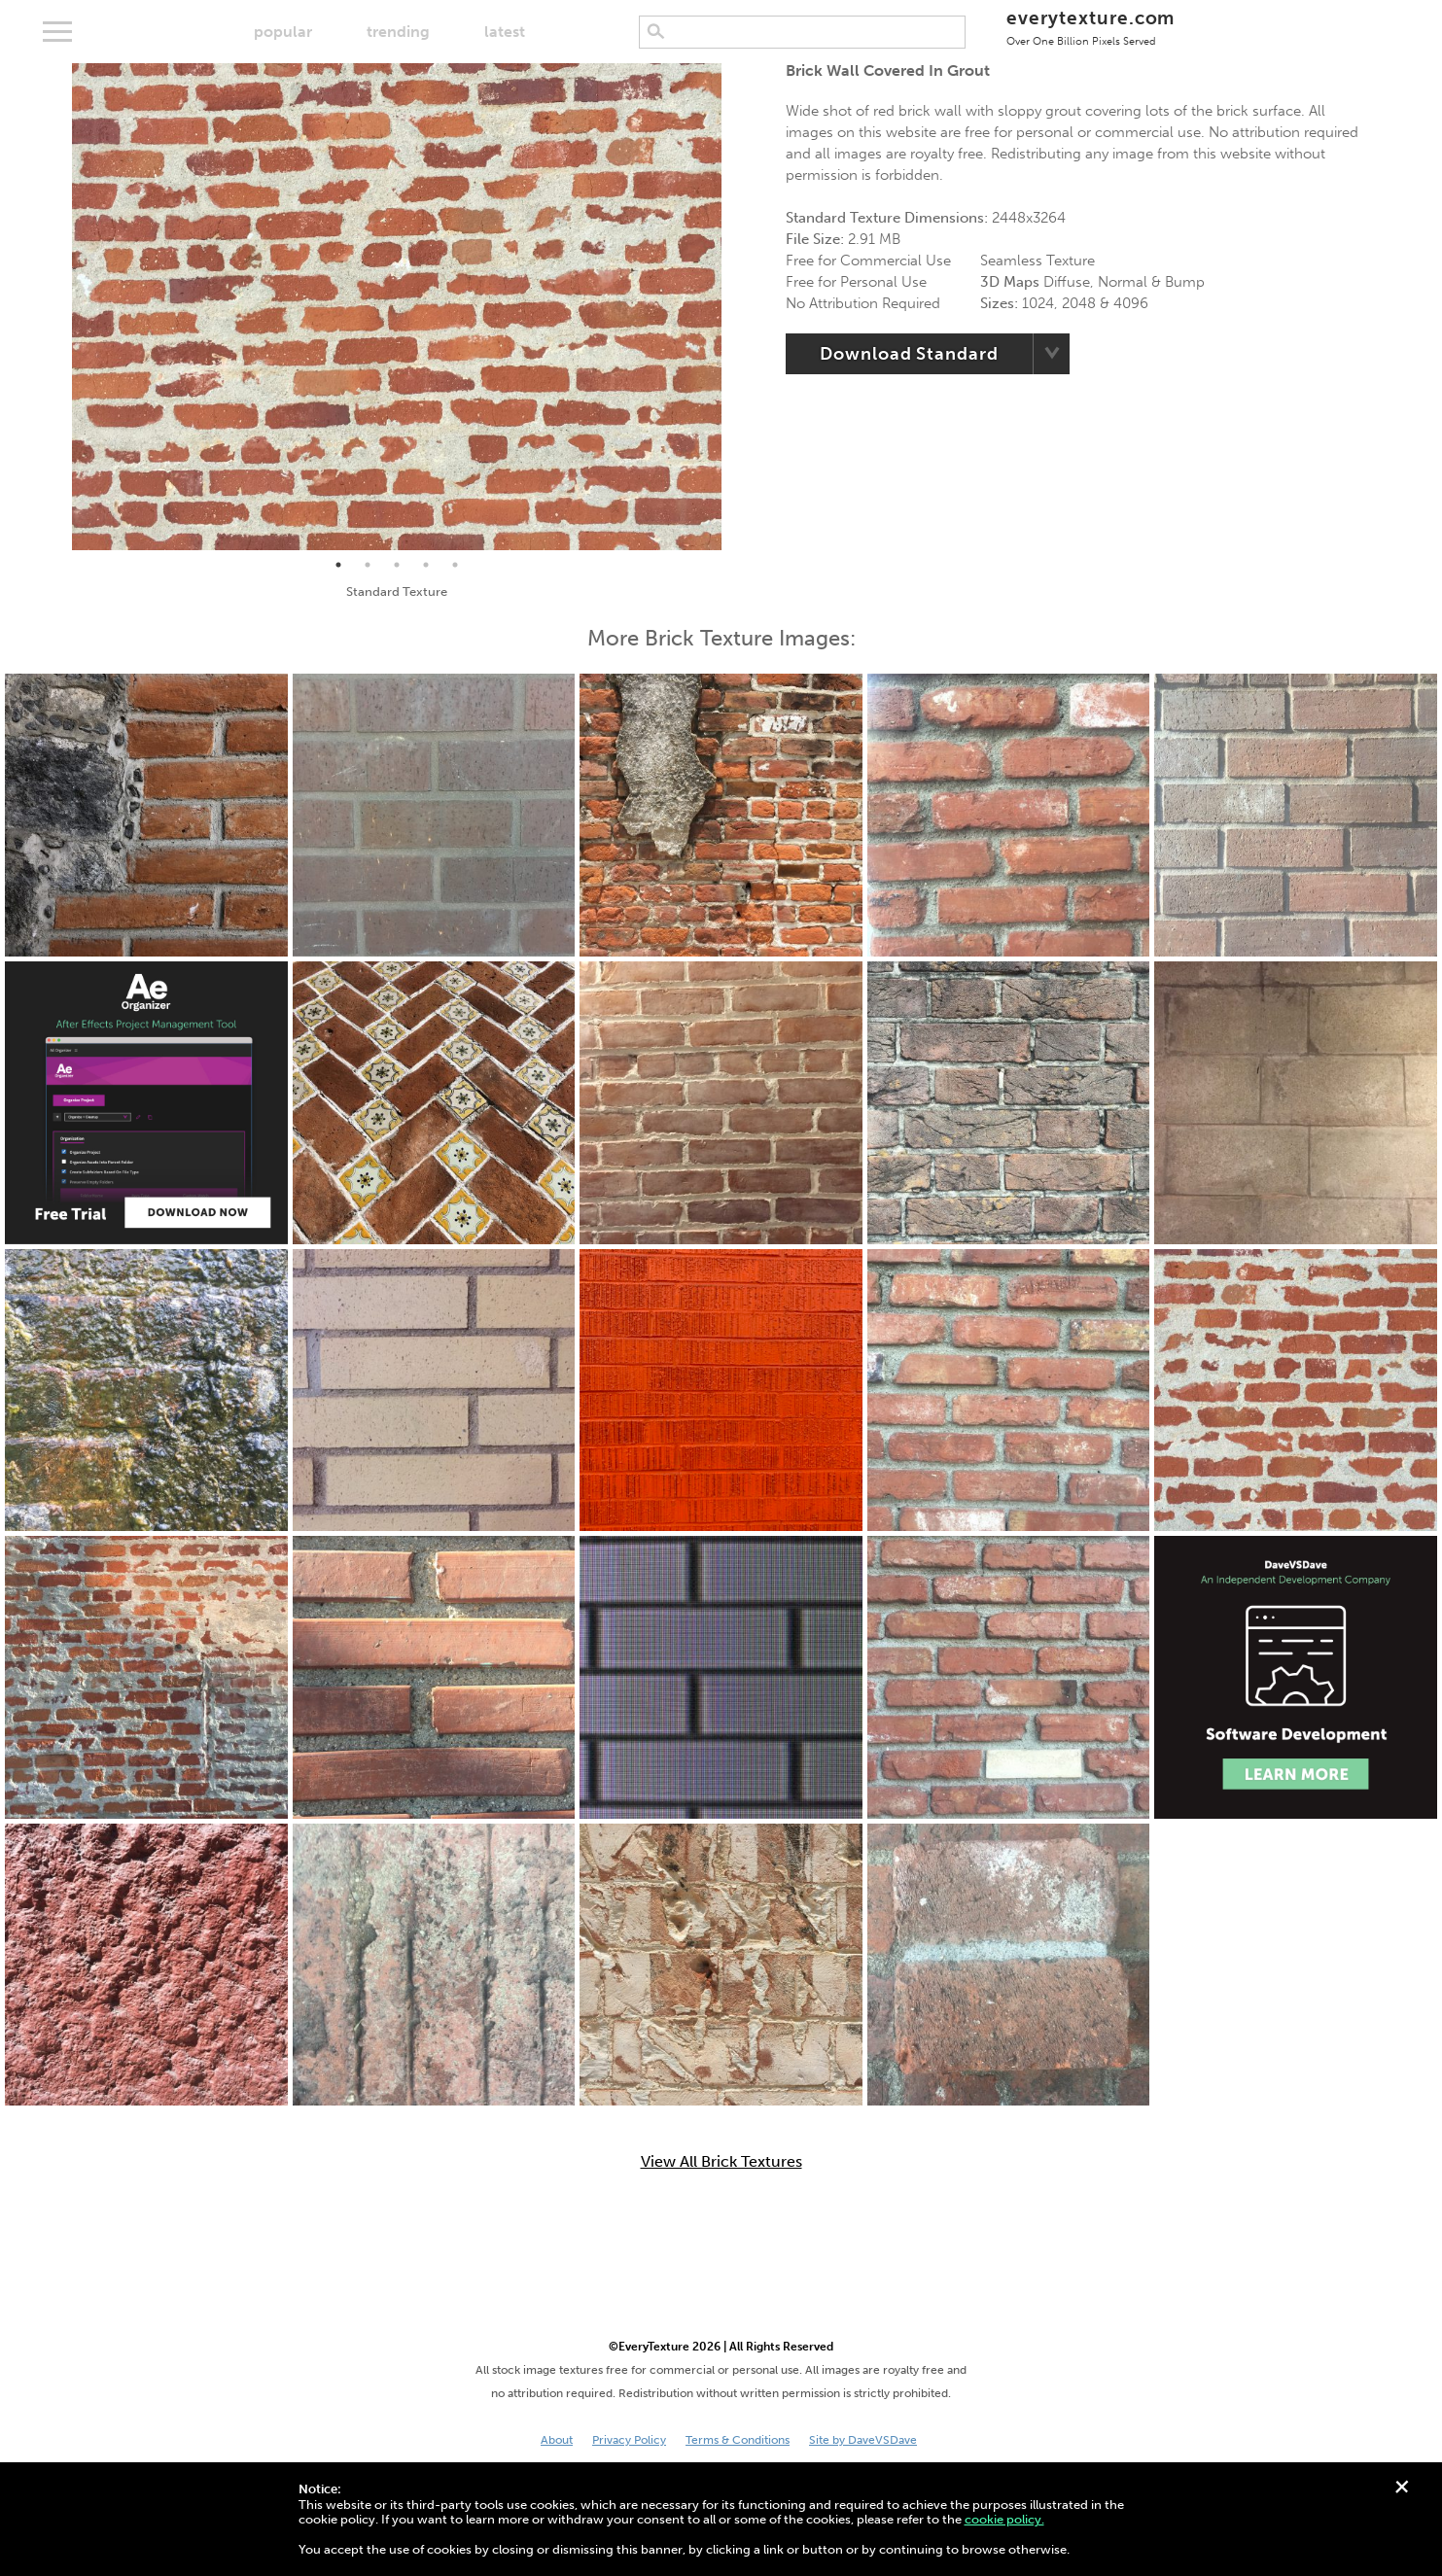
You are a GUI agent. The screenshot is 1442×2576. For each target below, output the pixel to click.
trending (398, 31)
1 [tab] (338, 564)
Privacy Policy (629, 2440)
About (557, 2440)
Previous (57, 307)
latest (504, 31)
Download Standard (909, 354)
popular (283, 31)
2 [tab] (367, 564)
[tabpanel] (396, 306)
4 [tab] (426, 564)
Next (736, 307)
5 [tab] (455, 564)
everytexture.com (1090, 27)
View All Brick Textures (721, 2162)
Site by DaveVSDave (863, 2440)
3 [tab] (396, 564)
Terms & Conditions (738, 2440)
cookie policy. (1004, 2519)
